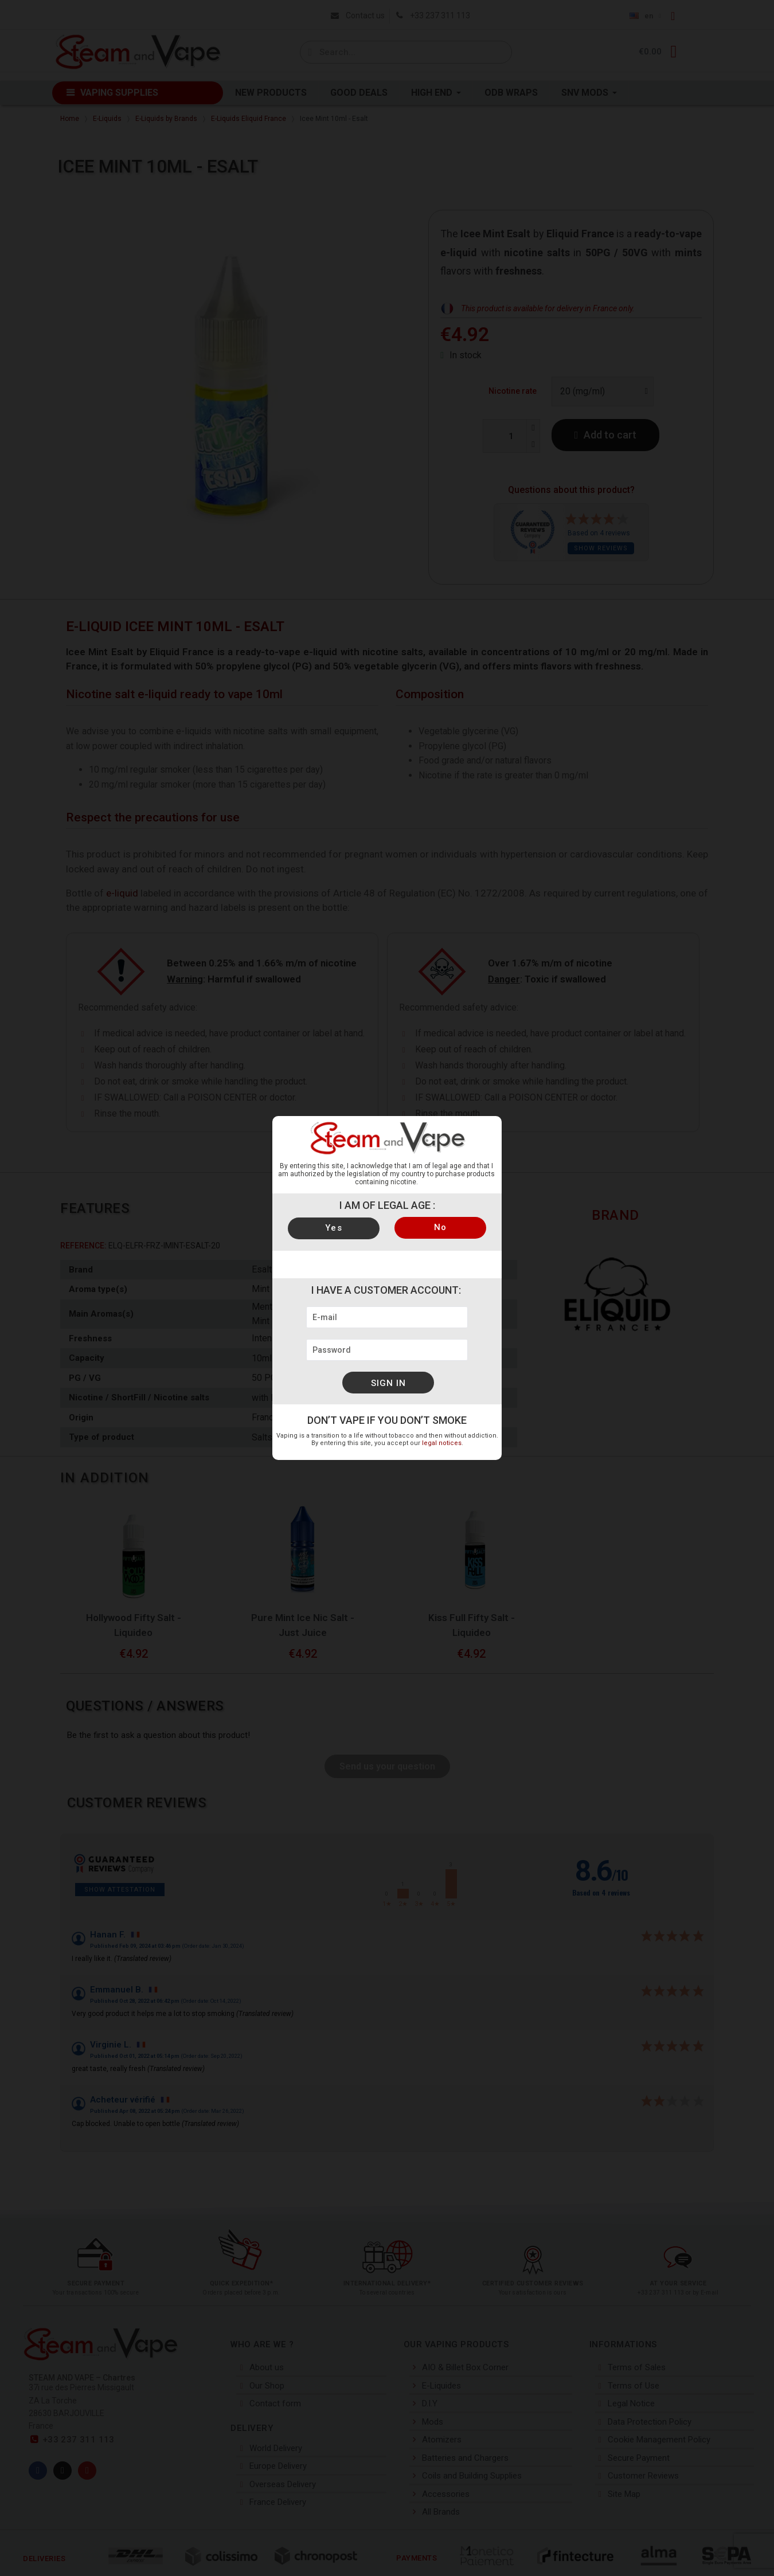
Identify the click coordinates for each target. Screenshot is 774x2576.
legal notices (442, 1443)
